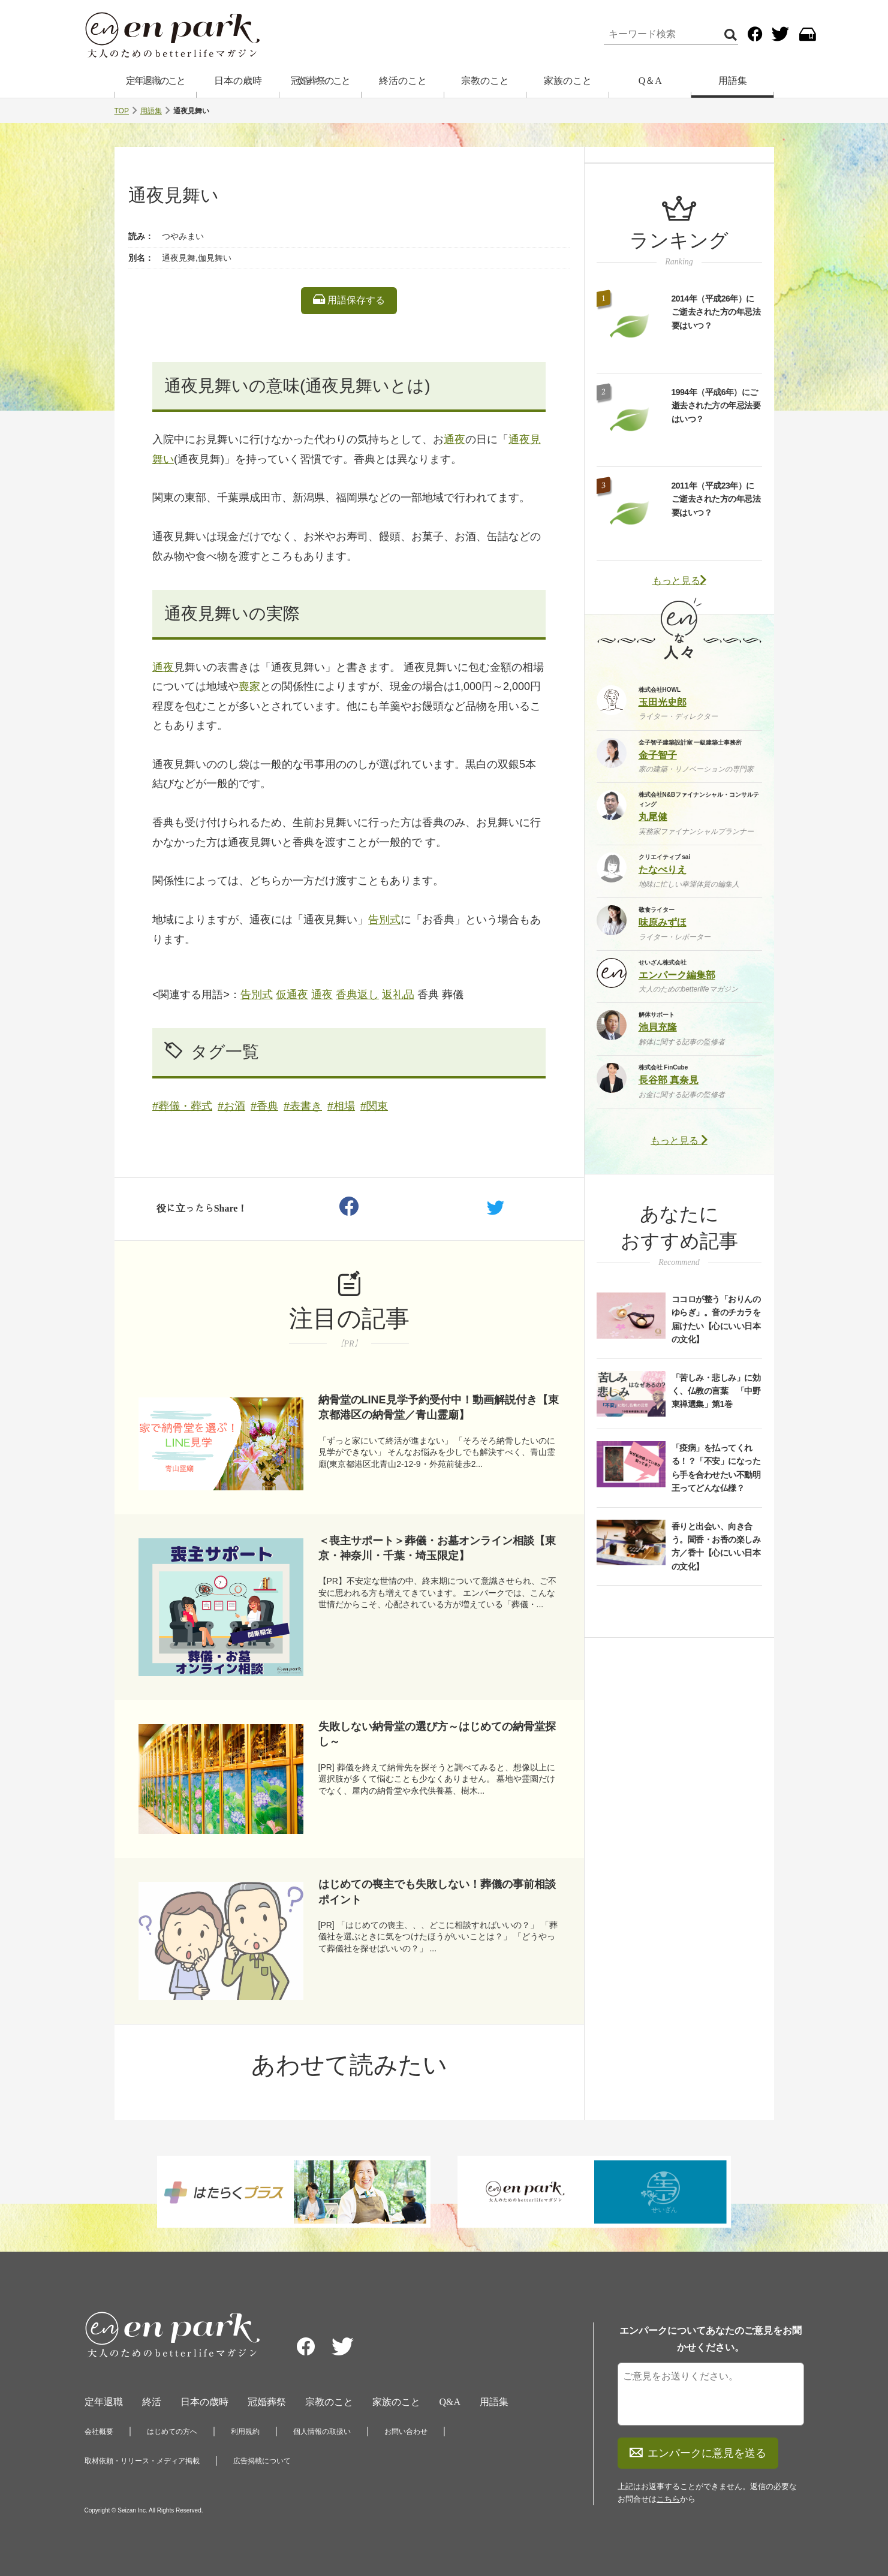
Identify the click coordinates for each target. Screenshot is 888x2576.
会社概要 (99, 2431)
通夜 (454, 439)
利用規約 (245, 2431)
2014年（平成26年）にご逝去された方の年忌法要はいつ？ (716, 312)
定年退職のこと (155, 81)
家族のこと (568, 81)
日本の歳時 (238, 81)
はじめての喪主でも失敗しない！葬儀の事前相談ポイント (437, 1891)
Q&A (450, 2402)
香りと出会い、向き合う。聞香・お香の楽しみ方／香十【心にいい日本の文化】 (716, 1546)
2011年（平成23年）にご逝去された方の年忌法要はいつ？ (716, 499)
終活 (151, 2402)
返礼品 (398, 995)
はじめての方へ (172, 2431)
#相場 (341, 1106)
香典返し (357, 995)
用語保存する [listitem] (349, 299)
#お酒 (231, 1106)
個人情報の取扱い (322, 2431)
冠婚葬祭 (267, 2402)
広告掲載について (262, 2461)
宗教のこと (485, 81)
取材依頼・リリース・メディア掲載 (142, 2461)
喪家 (249, 686)
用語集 (732, 81)
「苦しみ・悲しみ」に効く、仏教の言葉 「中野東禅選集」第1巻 (716, 1391)
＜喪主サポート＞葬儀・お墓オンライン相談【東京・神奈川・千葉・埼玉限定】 (437, 1548)
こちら (668, 2498)
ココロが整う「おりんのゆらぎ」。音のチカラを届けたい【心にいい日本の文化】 (716, 1319)
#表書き (303, 1106)
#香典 (264, 1106)
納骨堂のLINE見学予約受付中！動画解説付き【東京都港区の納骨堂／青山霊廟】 (438, 1407)
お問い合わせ (406, 2431)
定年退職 (104, 2402)
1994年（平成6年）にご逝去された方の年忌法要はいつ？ (716, 405)
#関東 (374, 1106)
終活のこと (403, 81)
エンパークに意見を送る (698, 2453)
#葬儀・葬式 (182, 1106)
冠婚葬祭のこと (320, 81)
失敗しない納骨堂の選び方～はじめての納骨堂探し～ (437, 1734)
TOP (122, 111)
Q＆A (650, 81)
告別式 (384, 920)
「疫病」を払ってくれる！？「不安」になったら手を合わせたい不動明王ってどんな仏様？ (716, 1468)
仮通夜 (292, 995)
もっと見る (679, 581)
